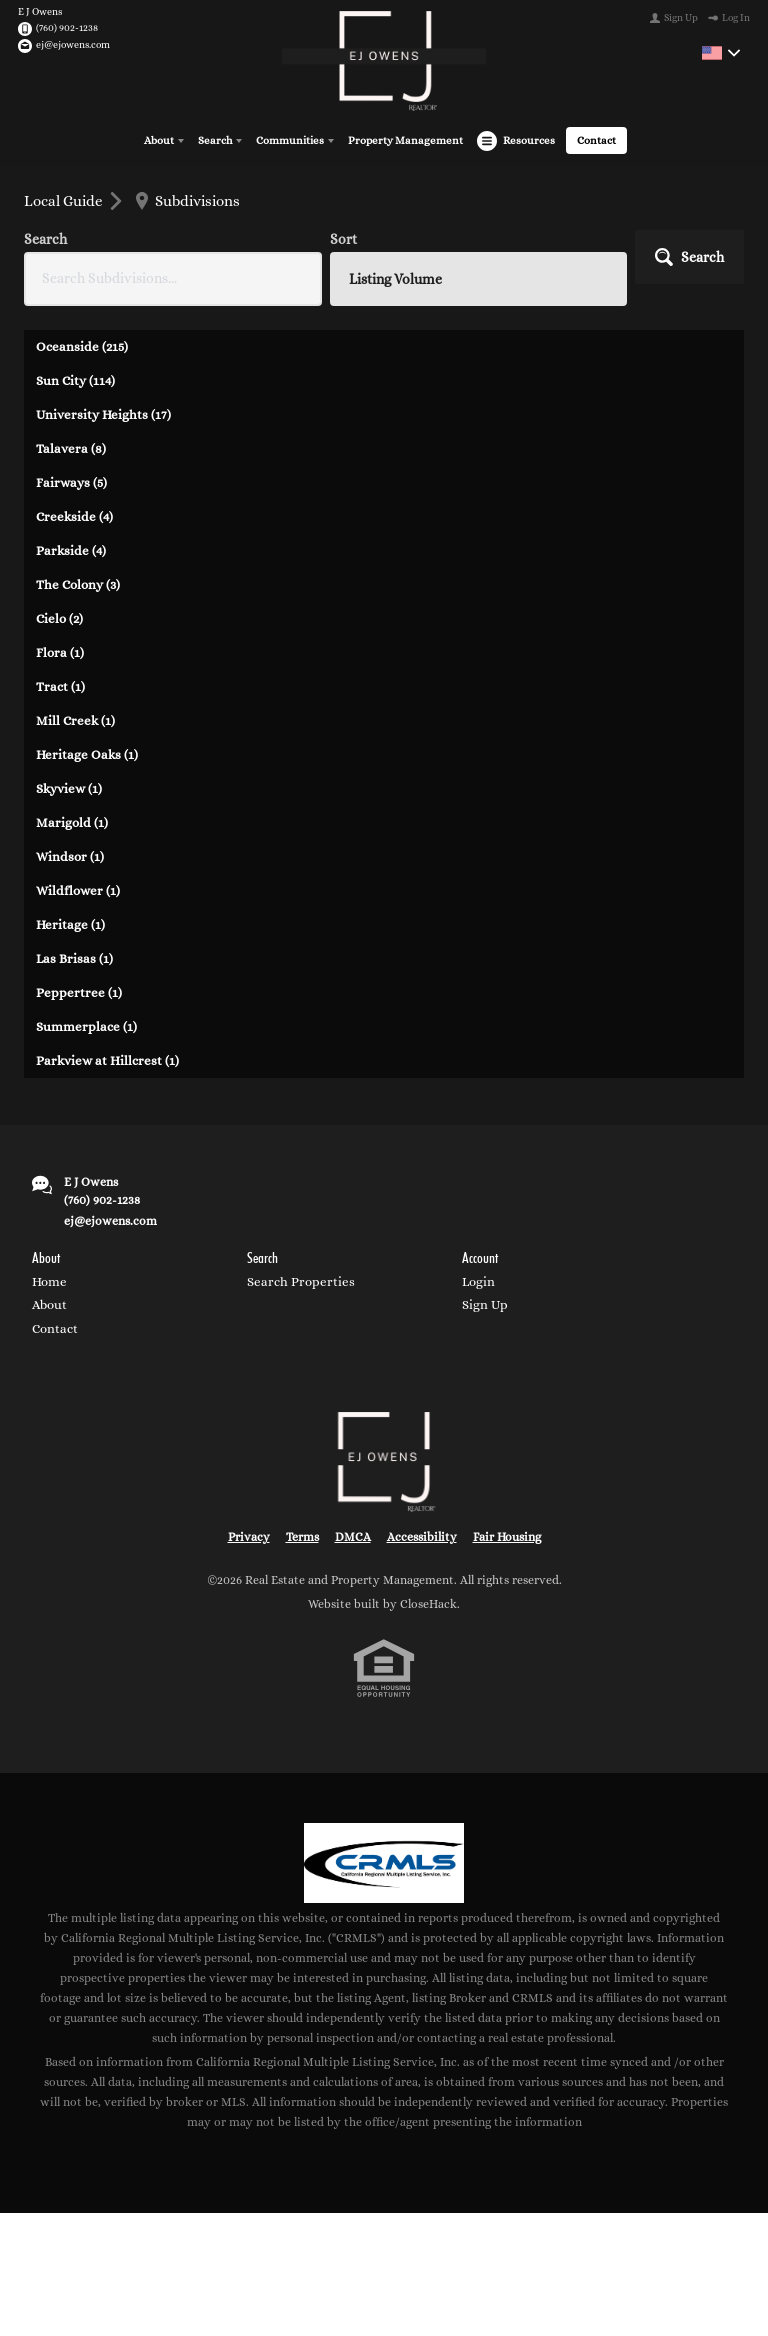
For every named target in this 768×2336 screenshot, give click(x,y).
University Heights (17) (103, 413)
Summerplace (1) (86, 1025)
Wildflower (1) (78, 889)
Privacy (249, 1537)
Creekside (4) (74, 515)
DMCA (353, 1537)
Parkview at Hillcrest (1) (107, 1059)
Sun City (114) (75, 379)
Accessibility (422, 1537)
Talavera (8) (71, 447)
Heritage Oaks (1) (87, 753)
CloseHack (428, 1603)
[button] (689, 256)
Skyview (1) (69, 787)
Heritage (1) (70, 923)
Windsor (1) (70, 855)
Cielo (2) (59, 617)
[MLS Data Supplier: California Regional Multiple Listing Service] (384, 1862)
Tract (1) (60, 685)
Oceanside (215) (82, 345)
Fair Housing (507, 1537)
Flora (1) (60, 651)
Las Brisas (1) (74, 957)
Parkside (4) (71, 549)
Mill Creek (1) (75, 719)
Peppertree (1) (79, 991)
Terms (302, 1537)
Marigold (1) (72, 821)
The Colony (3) (78, 583)
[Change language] (721, 53)
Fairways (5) (71, 481)
